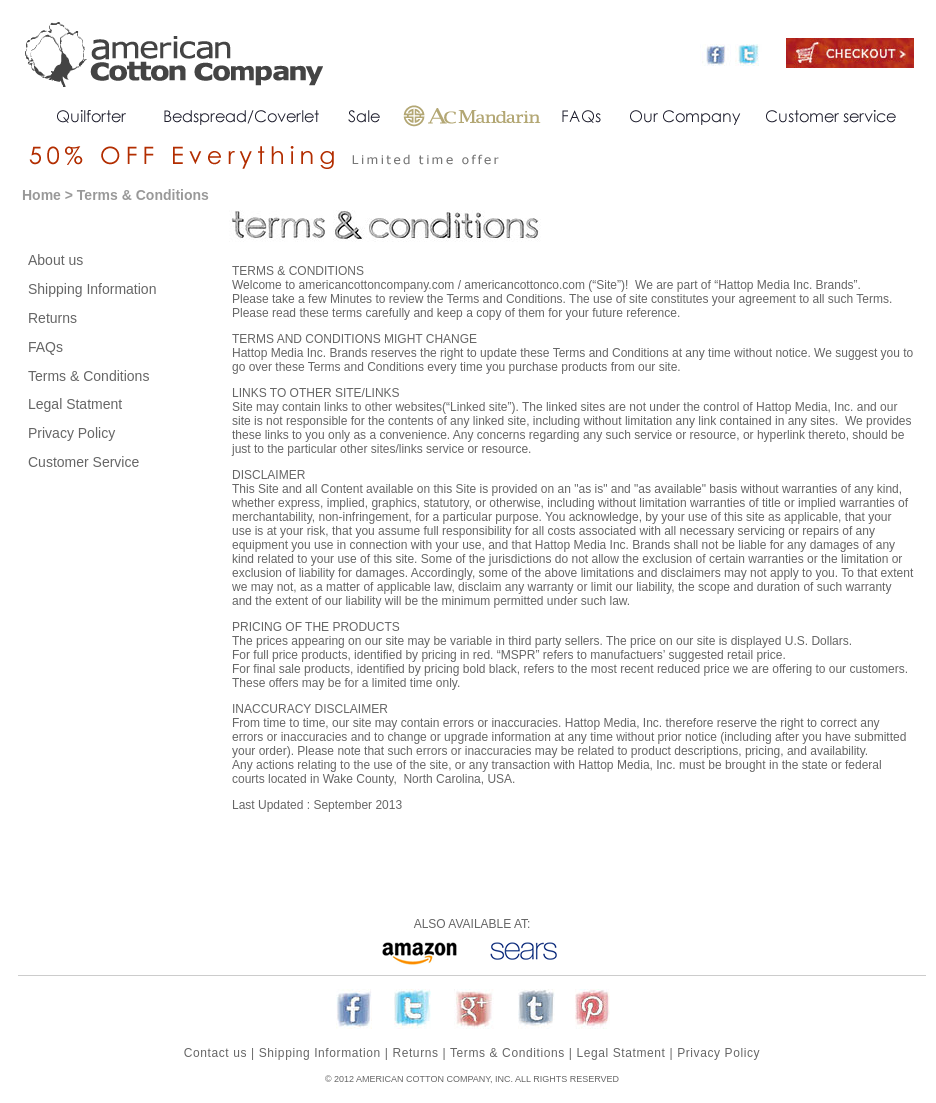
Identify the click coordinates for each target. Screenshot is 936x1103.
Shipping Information (92, 289)
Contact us (215, 1053)
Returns (52, 318)
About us (55, 260)
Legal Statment (75, 404)
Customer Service (83, 462)
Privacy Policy (71, 433)
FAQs (45, 347)
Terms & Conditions (88, 376)
